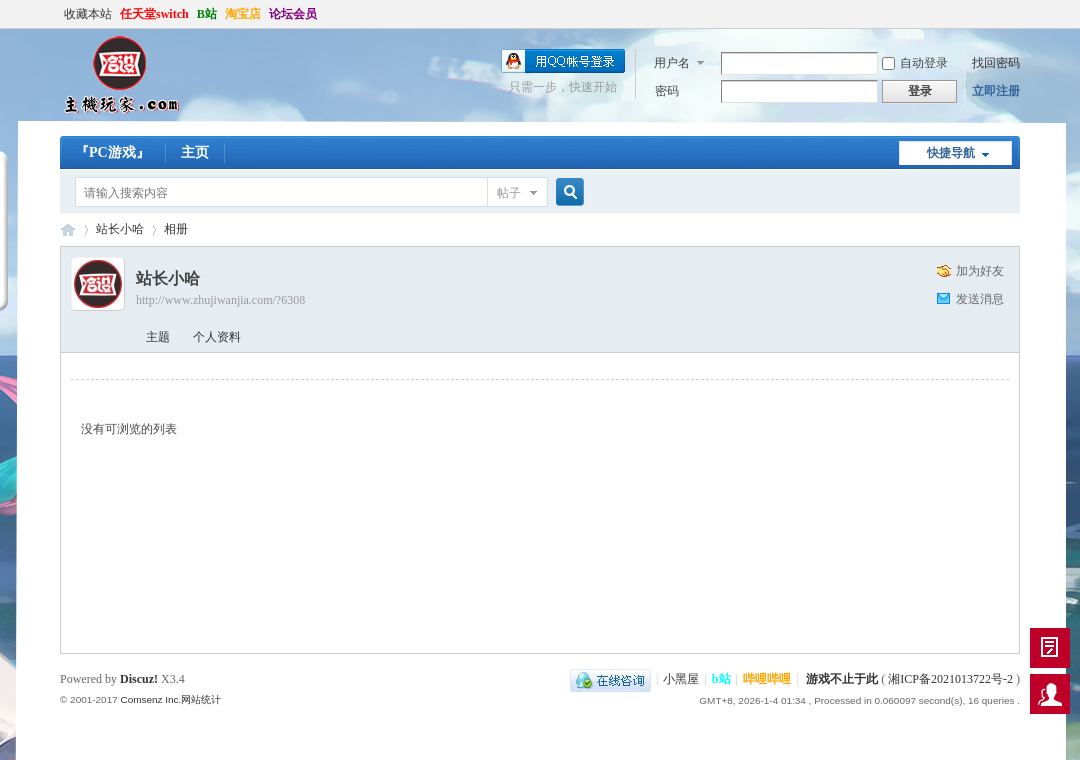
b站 (721, 679)
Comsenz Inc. (150, 699)
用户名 (672, 63)
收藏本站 (88, 14)
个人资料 (217, 337)
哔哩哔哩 (767, 679)
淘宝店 (243, 14)
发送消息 (980, 299)
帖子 (509, 193)
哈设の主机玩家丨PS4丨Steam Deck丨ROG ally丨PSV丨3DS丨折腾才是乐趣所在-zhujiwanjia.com (68, 229)
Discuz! (139, 679)
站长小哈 (120, 229)
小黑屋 (681, 679)
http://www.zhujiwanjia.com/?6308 (220, 300)
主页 (195, 152)
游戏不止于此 (842, 679)
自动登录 (915, 63)
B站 (207, 14)
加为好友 (980, 271)
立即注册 (996, 91)
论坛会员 (293, 14)
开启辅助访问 (1015, 14)
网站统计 (201, 699)
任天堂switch (154, 14)
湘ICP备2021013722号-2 (950, 679)
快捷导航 (951, 153)
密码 (667, 91)
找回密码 (996, 63)
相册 (176, 229)
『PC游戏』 (112, 152)
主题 (158, 337)
